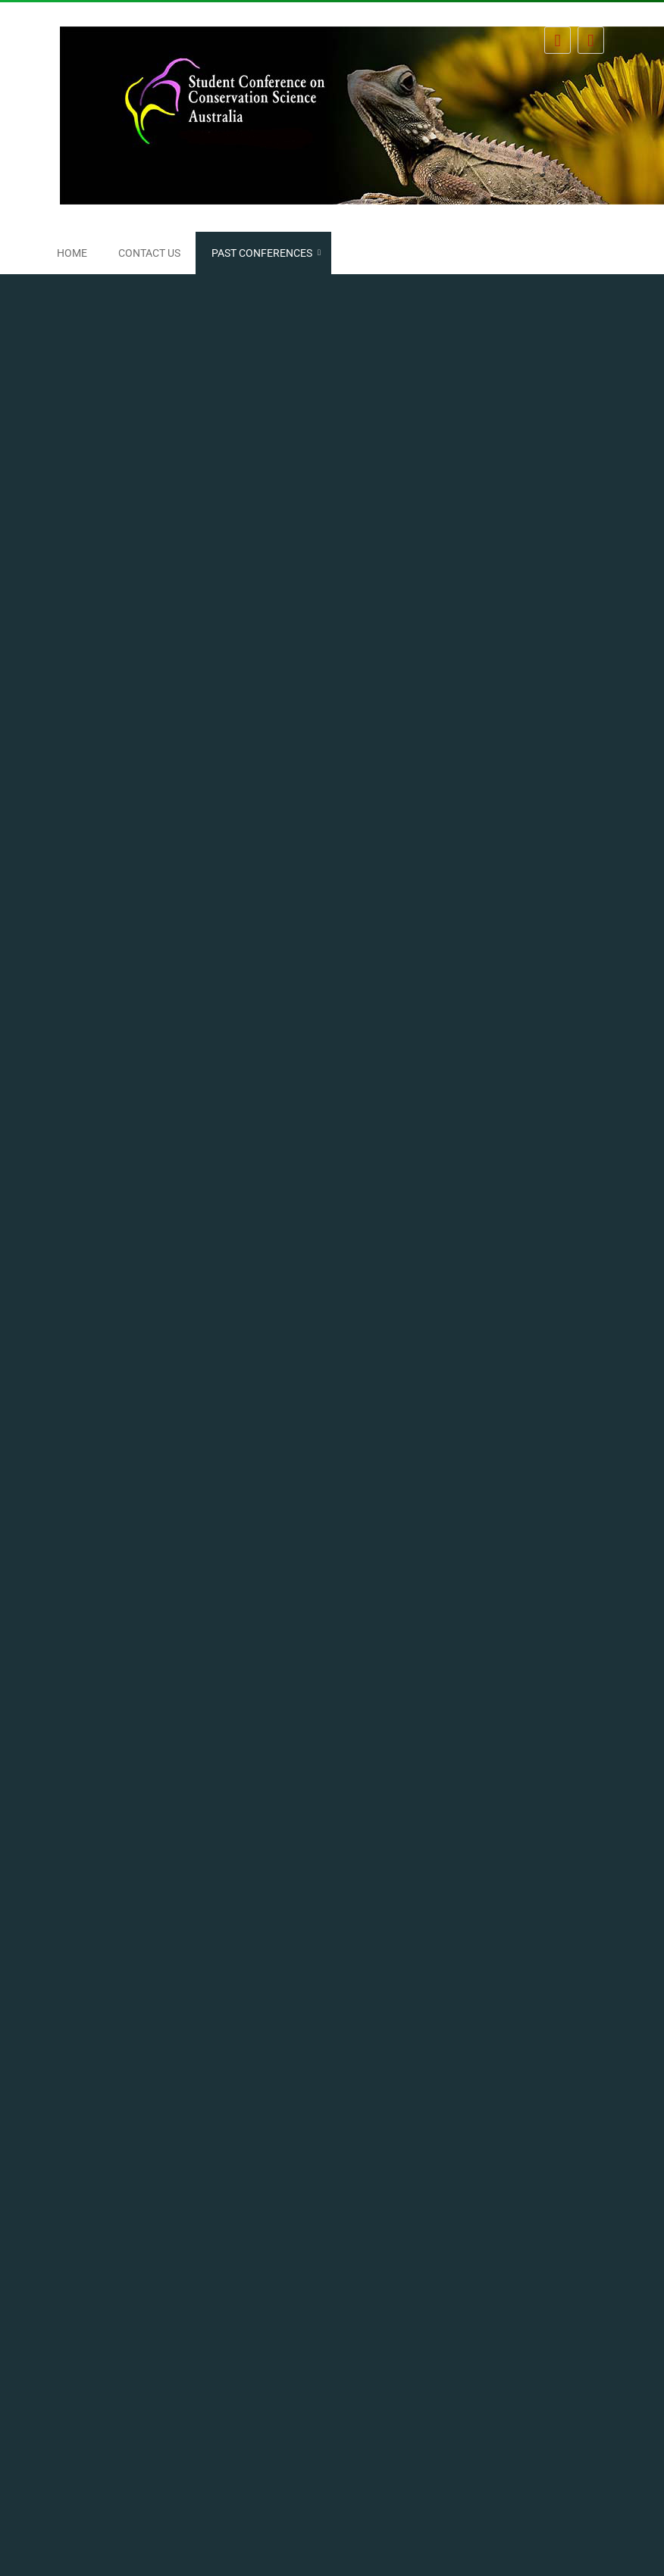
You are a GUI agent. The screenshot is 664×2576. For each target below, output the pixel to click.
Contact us (149, 253)
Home (72, 253)
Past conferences (261, 253)
